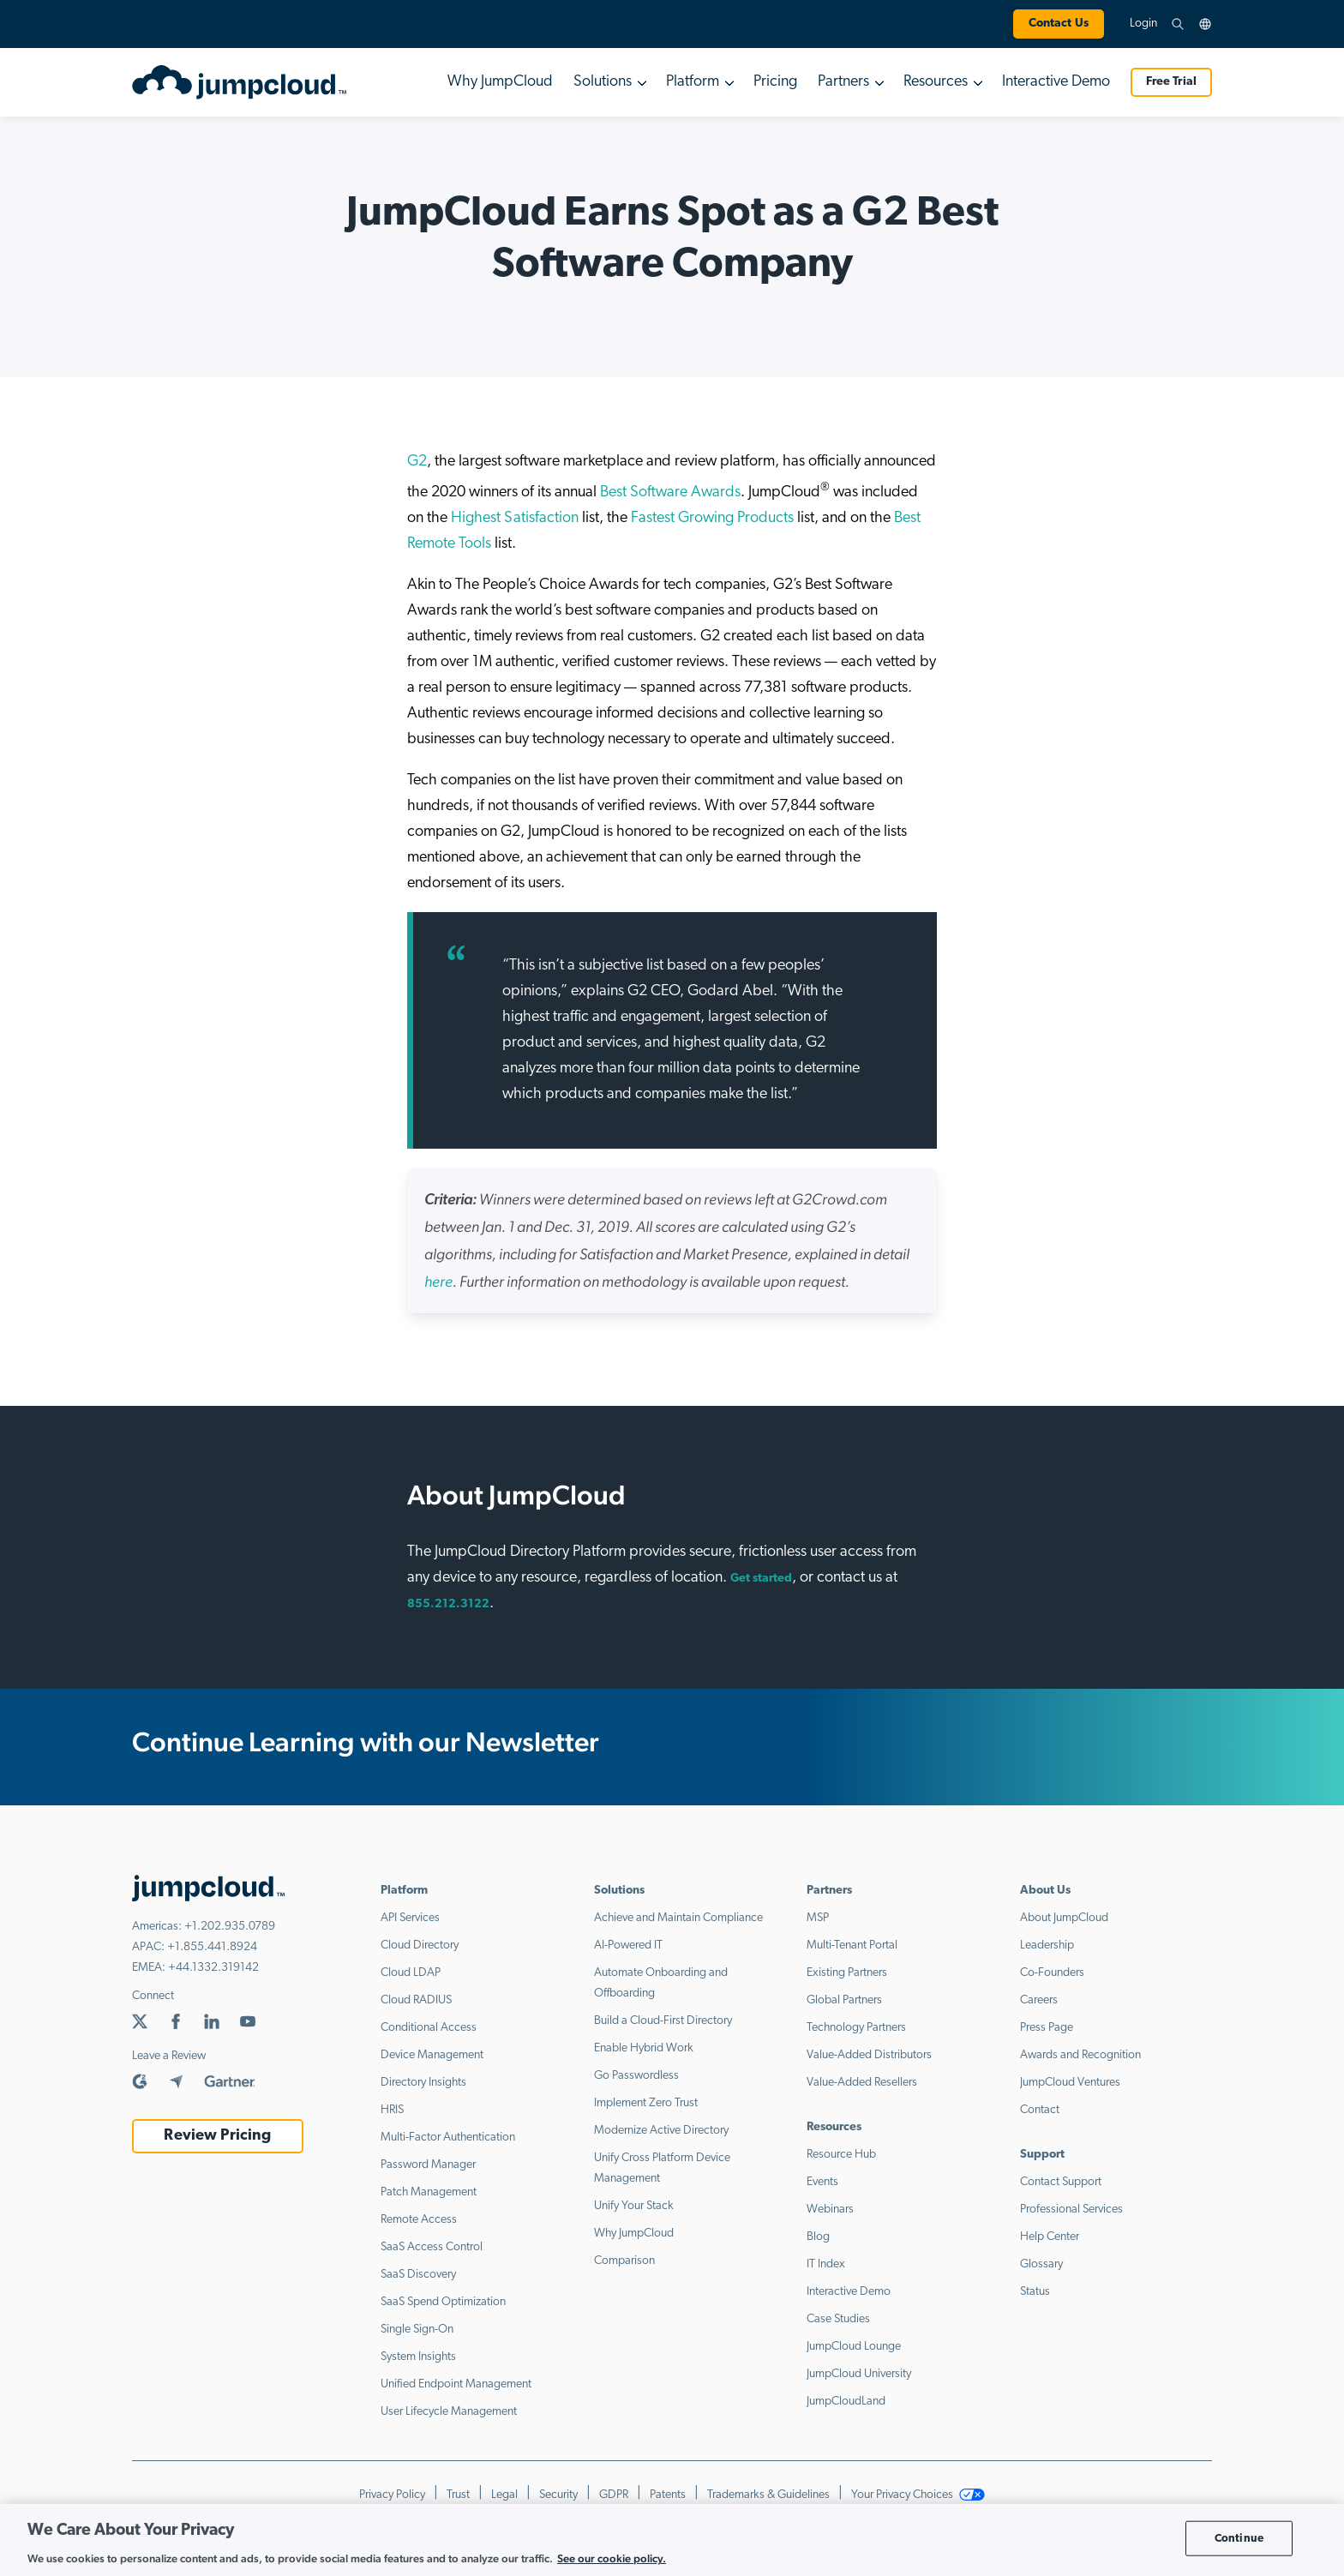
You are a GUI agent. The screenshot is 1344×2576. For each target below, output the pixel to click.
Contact (1039, 2110)
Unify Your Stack (634, 2206)
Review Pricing (217, 2136)
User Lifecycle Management (449, 2411)
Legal (504, 2495)
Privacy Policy (392, 2495)
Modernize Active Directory (661, 2130)
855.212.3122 (448, 1604)
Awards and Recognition (1080, 2055)
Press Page (1046, 2027)
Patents (668, 2495)
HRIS (392, 2110)
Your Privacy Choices (918, 2495)
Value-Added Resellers (862, 2082)
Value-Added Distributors (869, 2055)
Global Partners (844, 2000)
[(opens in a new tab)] (438, 1283)
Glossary (1041, 2264)
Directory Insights (423, 2082)
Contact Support (1060, 2182)
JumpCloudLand (846, 2401)
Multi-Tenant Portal (852, 1945)
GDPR (613, 2495)
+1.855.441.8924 (212, 1947)
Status (1035, 2291)
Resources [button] (935, 82)
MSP (818, 1918)
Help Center (1049, 2237)
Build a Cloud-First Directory (663, 2021)
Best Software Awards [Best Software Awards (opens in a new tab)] (670, 492)
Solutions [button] (602, 82)
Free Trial (1171, 81)
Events (822, 2182)
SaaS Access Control (432, 2247)
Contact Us (1059, 23)
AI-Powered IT (628, 1945)
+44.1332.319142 (213, 1967)
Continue (1239, 2537)
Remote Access (419, 2219)
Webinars (830, 2209)
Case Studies (838, 2319)
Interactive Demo (1056, 82)
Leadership (1047, 1945)
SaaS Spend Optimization (443, 2302)
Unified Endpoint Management (456, 2384)
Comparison (624, 2261)
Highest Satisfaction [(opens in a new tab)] (515, 518)
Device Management (432, 2055)
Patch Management (429, 2192)
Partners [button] (843, 82)
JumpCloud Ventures (1070, 2082)
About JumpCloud (1064, 1918)
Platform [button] (692, 82)
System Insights (418, 2357)
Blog (818, 2237)
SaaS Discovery (418, 2274)
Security (558, 2495)
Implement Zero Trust (646, 2103)
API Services (410, 1918)
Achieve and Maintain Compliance (678, 1918)
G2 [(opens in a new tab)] (417, 461)
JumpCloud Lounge (854, 2346)
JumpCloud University (859, 2374)
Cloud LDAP (411, 1973)
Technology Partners (856, 2027)
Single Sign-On (417, 2329)
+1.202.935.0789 (229, 1926)
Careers (1039, 2000)
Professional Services (1071, 2209)
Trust (458, 2495)
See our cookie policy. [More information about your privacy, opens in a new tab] (611, 2558)
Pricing (775, 82)
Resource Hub (841, 2154)
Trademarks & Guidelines (768, 2495)
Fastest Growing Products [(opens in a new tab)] (712, 518)
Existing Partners (847, 1973)
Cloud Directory (420, 1945)
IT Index (826, 2264)
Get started (761, 1578)
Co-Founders (1052, 1973)
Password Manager (428, 2165)
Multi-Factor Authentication (448, 2137)
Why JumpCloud (500, 82)
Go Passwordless (636, 2075)
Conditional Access (429, 2027)
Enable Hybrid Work (643, 2048)
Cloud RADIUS (416, 2000)
